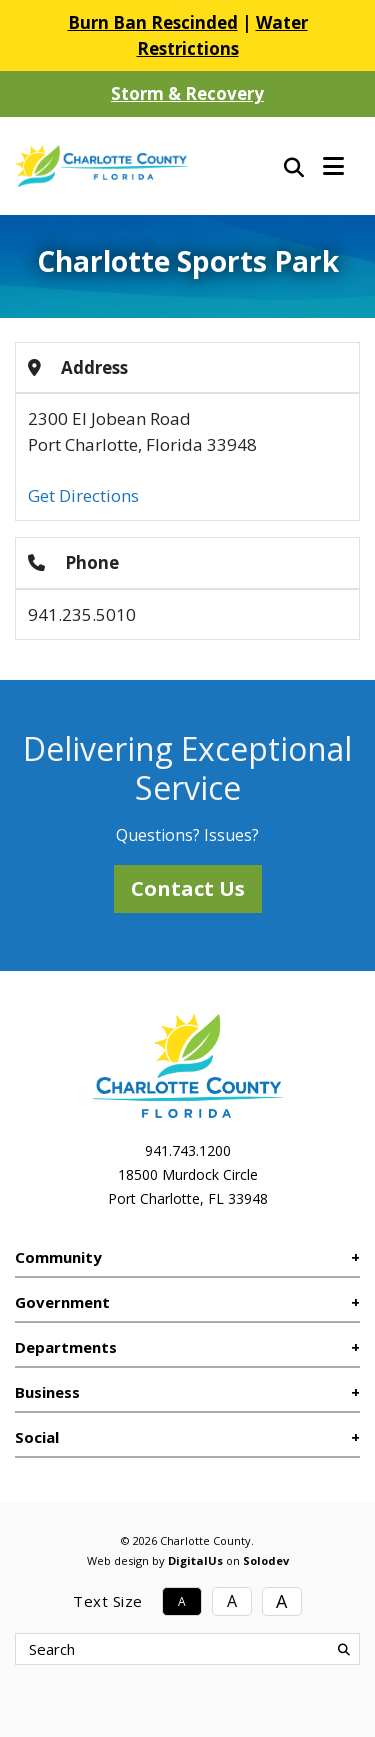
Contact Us (188, 888)
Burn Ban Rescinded (153, 22)
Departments (66, 1347)
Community (58, 1257)
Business (47, 1392)
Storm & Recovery (187, 93)
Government (62, 1302)
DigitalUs (195, 1560)
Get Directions (83, 495)
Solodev (266, 1560)
